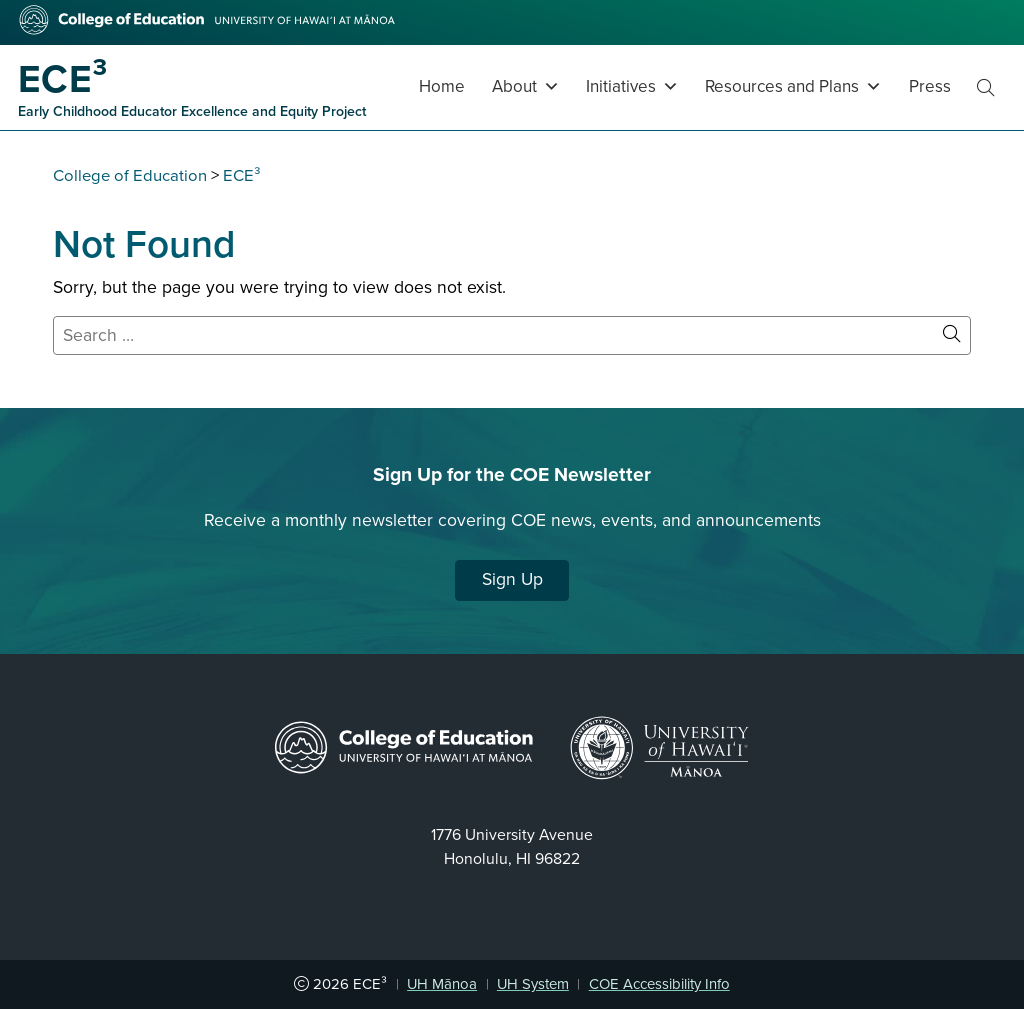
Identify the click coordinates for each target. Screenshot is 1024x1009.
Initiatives (632, 86)
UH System (533, 984)
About (526, 86)
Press (930, 86)
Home (442, 86)
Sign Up (512, 579)
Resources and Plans (793, 86)
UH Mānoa (442, 984)
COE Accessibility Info (659, 984)
